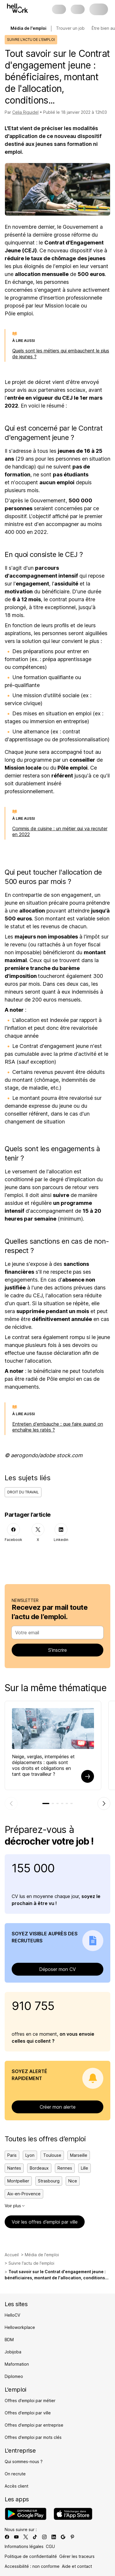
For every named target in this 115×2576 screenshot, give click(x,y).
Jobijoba (13, 2351)
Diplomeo (14, 2376)
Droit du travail (23, 1492)
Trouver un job (70, 28)
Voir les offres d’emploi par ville (45, 2222)
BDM (9, 2339)
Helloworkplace (20, 2327)
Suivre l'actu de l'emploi (31, 2263)
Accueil (12, 2254)
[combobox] (56, 1632)
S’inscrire (57, 1650)
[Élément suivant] (103, 1803)
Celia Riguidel (25, 112)
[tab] (45, 1803)
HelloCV (12, 2315)
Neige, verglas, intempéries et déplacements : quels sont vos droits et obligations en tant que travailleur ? (43, 1765)
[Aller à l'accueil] (17, 8)
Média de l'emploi (42, 2254)
